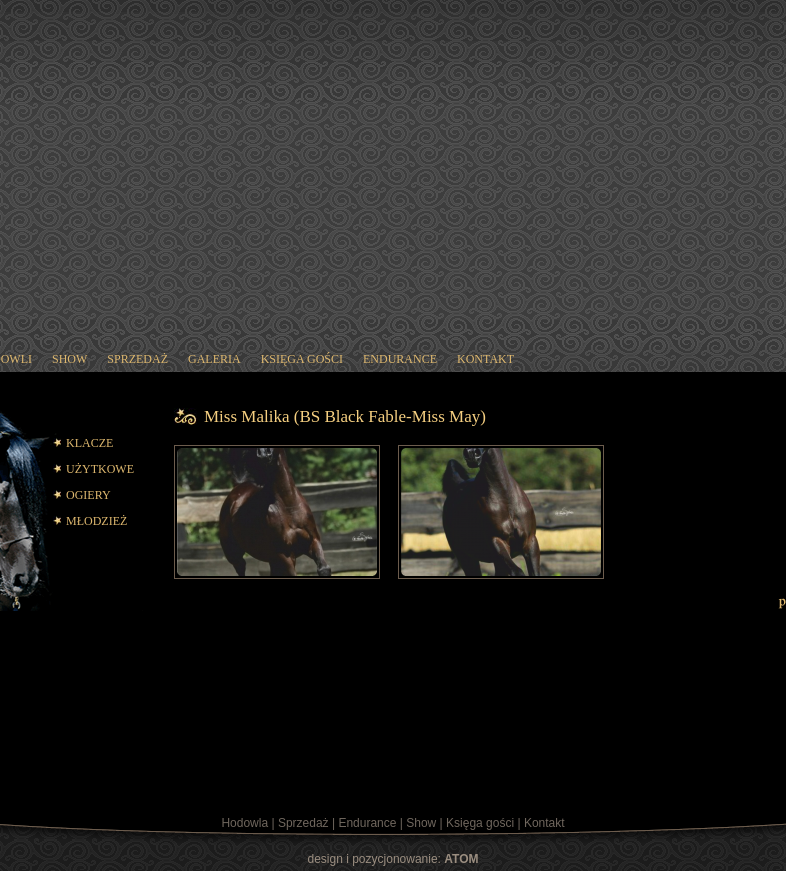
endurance (400, 359)
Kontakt (544, 823)
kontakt (485, 359)
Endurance (367, 823)
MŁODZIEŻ (96, 521)
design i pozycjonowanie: (393, 859)
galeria (214, 359)
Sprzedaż (303, 823)
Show (421, 823)
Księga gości (480, 823)
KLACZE (89, 443)
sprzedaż (137, 359)
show (69, 359)
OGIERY (88, 495)
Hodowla (244, 823)
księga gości (302, 359)
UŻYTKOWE (100, 469)
